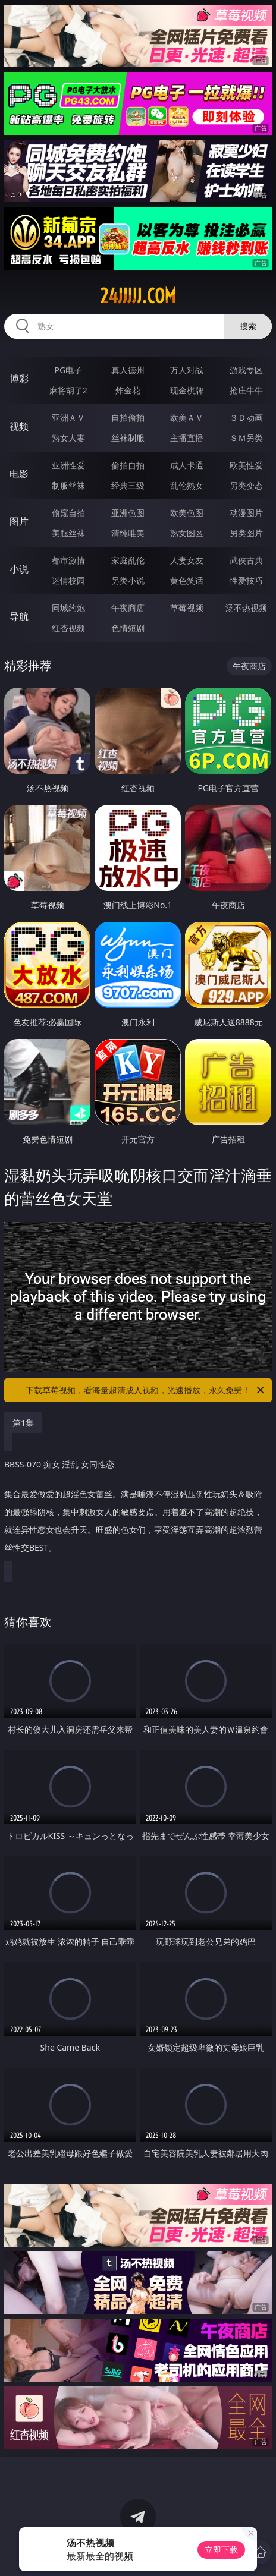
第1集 (23, 1422)
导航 (19, 616)
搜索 (248, 326)
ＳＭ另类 (246, 437)
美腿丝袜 (68, 532)
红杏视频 (68, 628)
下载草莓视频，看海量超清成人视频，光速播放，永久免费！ (146, 1390)
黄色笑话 (186, 580)
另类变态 (246, 485)
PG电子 (68, 370)
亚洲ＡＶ (68, 417)
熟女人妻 (68, 437)
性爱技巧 (246, 580)
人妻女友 (186, 560)
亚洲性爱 (68, 465)
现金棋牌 (186, 390)
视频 (19, 426)
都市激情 (68, 560)
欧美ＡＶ (186, 417)
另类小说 (128, 580)
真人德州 (128, 370)
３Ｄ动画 (246, 417)
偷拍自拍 (128, 465)
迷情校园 (68, 580)
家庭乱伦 (128, 560)
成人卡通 (186, 465)
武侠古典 (246, 560)
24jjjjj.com (138, 296)
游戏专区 (246, 370)
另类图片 (246, 532)
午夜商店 (128, 607)
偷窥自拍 (68, 512)
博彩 (19, 378)
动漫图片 (246, 512)
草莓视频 (186, 607)
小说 (19, 568)
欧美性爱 (246, 465)
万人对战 (186, 370)
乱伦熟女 (186, 485)
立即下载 (221, 2549)
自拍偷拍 (128, 417)
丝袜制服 (128, 437)
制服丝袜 (68, 485)
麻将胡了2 (68, 390)
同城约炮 (68, 607)
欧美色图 (186, 512)
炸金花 (127, 390)
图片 (19, 521)
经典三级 (128, 485)
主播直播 (186, 437)
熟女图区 (186, 532)
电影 (19, 473)
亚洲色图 (128, 512)
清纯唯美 (128, 532)
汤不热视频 (246, 607)
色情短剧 (128, 628)
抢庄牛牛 (246, 390)
